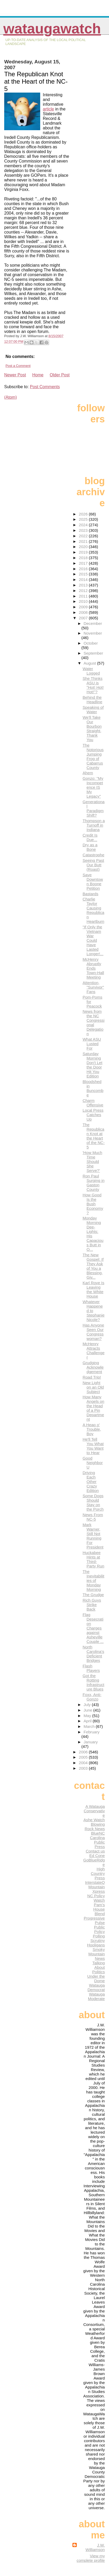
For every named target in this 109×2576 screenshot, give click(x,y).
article (48, 109)
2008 (84, 612)
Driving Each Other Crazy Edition (90, 1481)
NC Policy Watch (96, 1898)
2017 (84, 563)
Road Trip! (91, 1377)
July (88, 1704)
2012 (84, 590)
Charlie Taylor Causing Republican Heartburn (93, 910)
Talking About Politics (98, 1967)
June (88, 1710)
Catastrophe (93, 855)
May (88, 1715)
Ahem (87, 773)
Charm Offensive (92, 1102)
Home (38, 375)
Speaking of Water (92, 709)
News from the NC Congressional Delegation (93, 1022)
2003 (84, 1768)
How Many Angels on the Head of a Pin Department (93, 1408)
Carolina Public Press (97, 1842)
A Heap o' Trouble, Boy (91, 1429)
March (90, 1726)
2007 (84, 618)
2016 (84, 568)
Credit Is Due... (89, 837)
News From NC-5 (92, 1516)
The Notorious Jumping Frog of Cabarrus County (92, 756)
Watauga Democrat (96, 1987)
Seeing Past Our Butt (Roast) (93, 865)
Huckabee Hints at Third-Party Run (93, 1559)
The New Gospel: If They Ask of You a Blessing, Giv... (92, 1266)
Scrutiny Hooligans (96, 1942)
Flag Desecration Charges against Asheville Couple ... (92, 1628)
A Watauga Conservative (94, 1811)
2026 (84, 514)
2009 (84, 607)
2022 (84, 536)
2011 (84, 596)
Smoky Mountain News (97, 1954)
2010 (84, 601)
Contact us (95, 1851)
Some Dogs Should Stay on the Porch (92, 1502)
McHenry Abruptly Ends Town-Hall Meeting (93, 968)
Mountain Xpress (97, 1889)
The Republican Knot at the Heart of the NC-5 (93, 1135)
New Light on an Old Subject (93, 1387)
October (91, 643)
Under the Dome (96, 1978)
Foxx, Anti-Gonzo (91, 1696)
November (93, 633)
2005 (84, 1757)
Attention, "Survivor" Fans (93, 987)
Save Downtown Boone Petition (92, 881)
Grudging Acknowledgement (92, 1367)
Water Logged (91, 670)
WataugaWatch (52, 29)
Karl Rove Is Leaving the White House (93, 1289)
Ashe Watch (94, 1820)
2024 (84, 525)
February (92, 1732)
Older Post (60, 375)
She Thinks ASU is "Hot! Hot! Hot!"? (92, 685)
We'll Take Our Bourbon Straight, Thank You (91, 728)
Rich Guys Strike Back (91, 1604)
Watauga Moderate (96, 1996)
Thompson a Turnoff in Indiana (93, 825)
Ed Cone (97, 1855)
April (88, 1721)
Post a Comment (18, 366)
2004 (84, 1762)
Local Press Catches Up (92, 1114)
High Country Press (98, 1873)
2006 (84, 1752)
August (90, 663)
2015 (84, 574)
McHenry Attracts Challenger (93, 1350)
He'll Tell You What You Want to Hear (92, 1446)
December (93, 623)
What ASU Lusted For (91, 1043)
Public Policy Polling (99, 1931)
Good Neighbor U (92, 1462)
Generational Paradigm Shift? (93, 808)
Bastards (90, 894)
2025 (84, 519)
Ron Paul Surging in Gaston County (93, 1183)
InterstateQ (95, 1882)
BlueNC (98, 1833)
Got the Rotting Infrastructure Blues (93, 1682)
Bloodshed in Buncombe (92, 1088)
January (91, 1742)
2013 (84, 585)
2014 (84, 579)
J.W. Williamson (95, 2547)
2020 (84, 546)
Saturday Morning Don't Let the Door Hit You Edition (92, 1064)
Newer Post (15, 375)
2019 (84, 552)
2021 (84, 541)
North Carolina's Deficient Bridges (93, 1654)
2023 (84, 530)
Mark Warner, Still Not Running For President (92, 1535)
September (93, 653)
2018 (84, 557)
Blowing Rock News (95, 1826)
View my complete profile (91, 2558)
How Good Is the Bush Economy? (92, 1204)
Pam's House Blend (99, 1909)
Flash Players (91, 1668)
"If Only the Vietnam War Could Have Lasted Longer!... (92, 940)
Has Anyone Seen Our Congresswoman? (93, 1332)
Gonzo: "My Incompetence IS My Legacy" (92, 787)
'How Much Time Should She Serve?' (92, 1161)
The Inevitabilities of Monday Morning (93, 1580)
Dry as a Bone (89, 847)
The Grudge (93, 1594)
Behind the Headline (92, 699)
